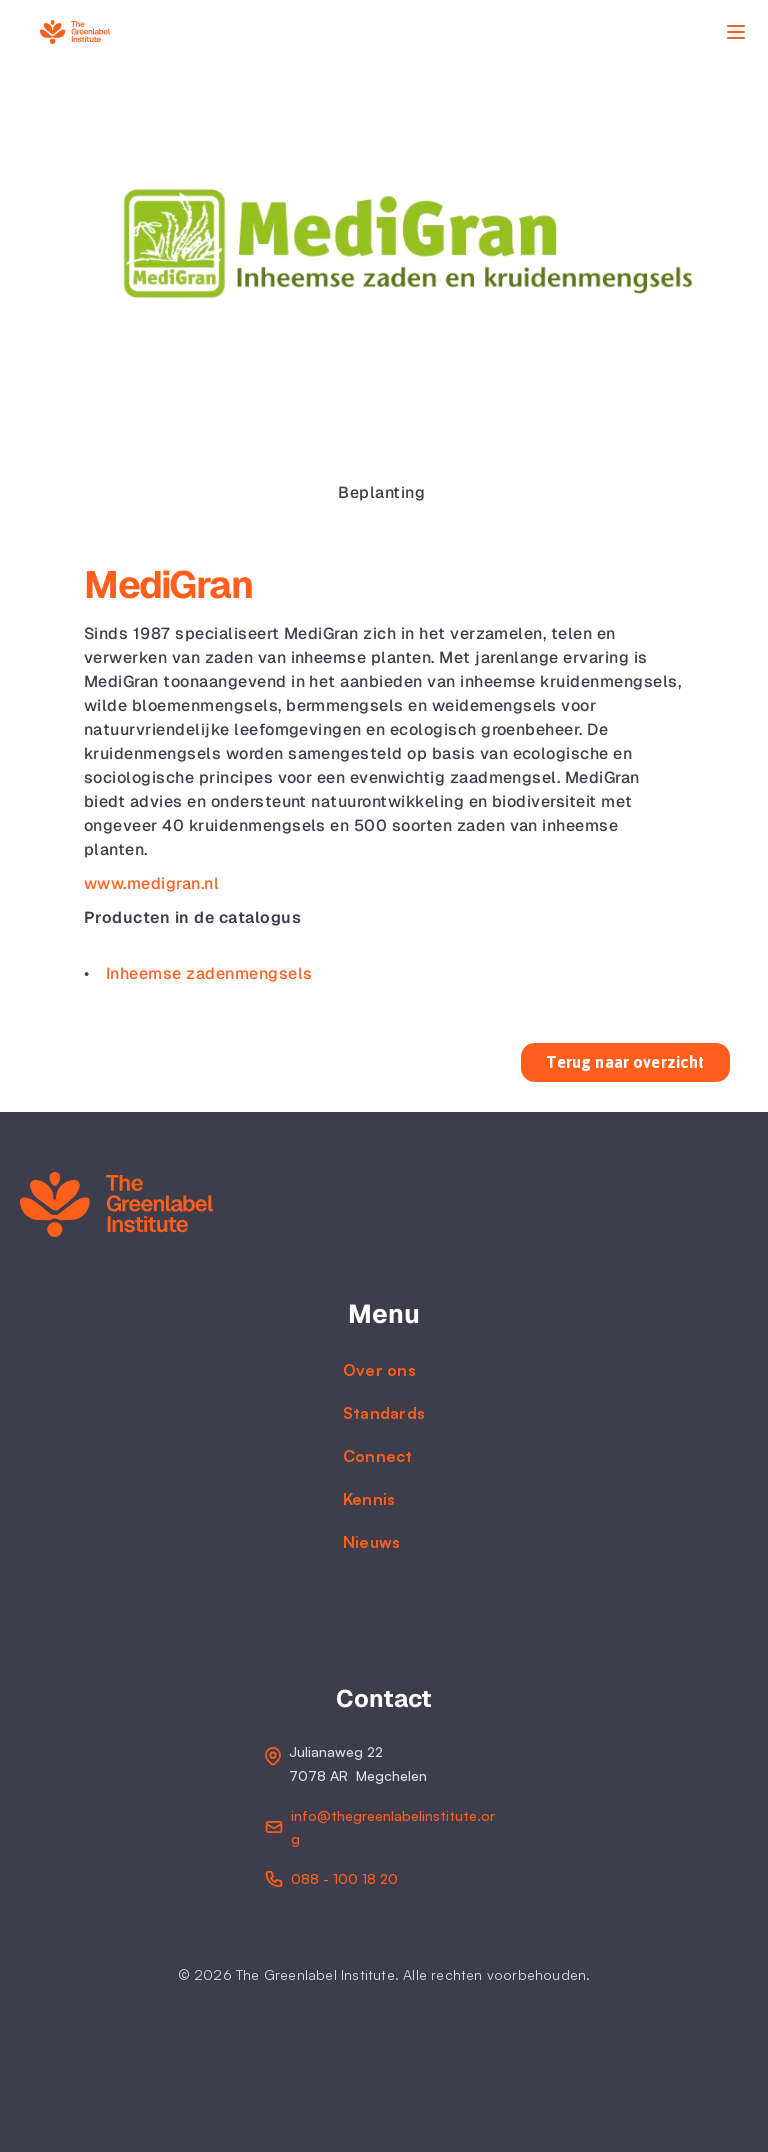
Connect (378, 1456)
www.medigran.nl (151, 883)
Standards (384, 1413)
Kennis (369, 1499)
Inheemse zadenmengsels (209, 973)
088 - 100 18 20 (344, 1878)
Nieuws (372, 1542)
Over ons (379, 1370)
